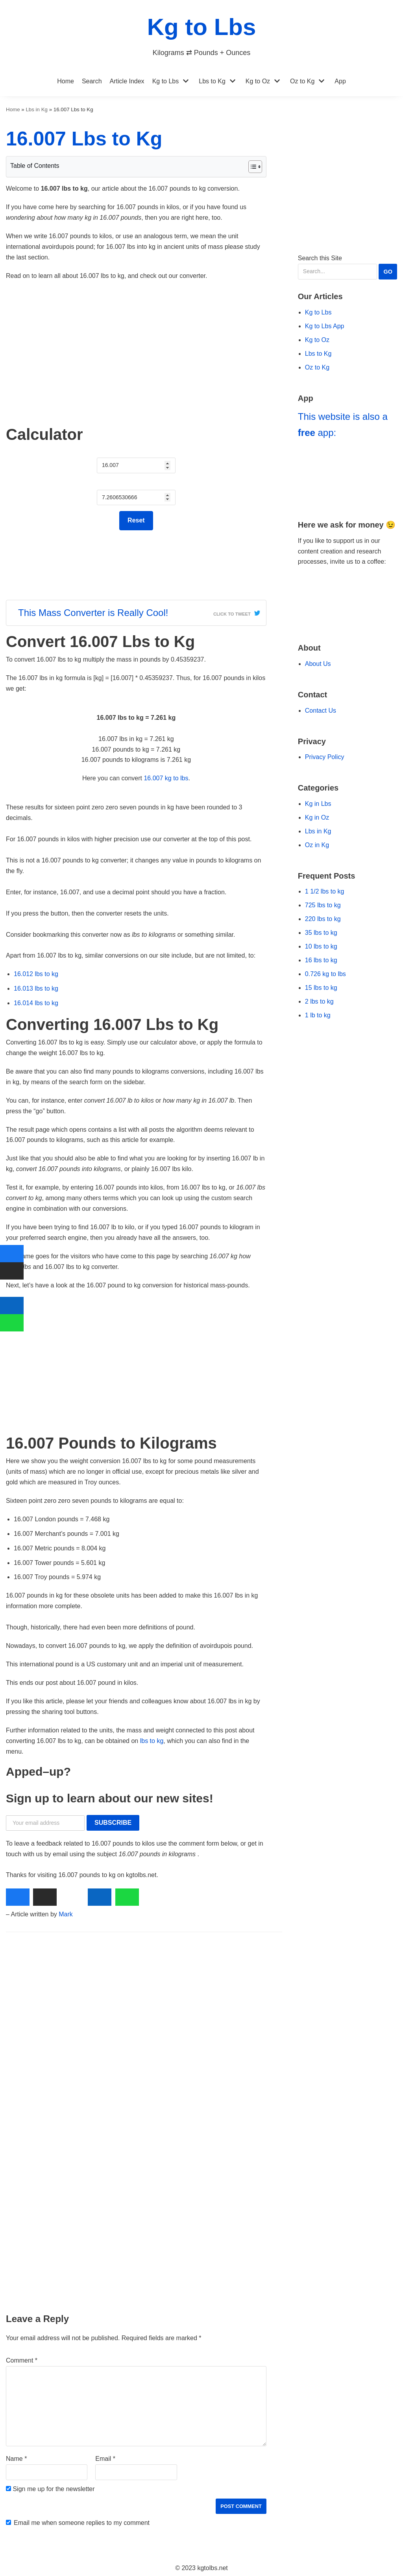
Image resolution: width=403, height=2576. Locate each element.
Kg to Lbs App (324, 326)
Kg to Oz (258, 81)
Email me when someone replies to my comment (82, 2522)
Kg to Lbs (165, 81)
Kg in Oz (317, 817)
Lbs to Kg (212, 81)
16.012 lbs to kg (36, 974)
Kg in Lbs (318, 803)
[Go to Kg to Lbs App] (347, 476)
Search (92, 81)
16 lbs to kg (321, 960)
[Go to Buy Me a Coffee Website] (347, 590)
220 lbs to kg (323, 919)
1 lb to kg (318, 1015)
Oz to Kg (302, 81)
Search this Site (347, 267)
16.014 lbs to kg (36, 1003)
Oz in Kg (317, 845)
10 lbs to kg (321, 946)
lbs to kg (152, 1741)
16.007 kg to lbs (166, 778)
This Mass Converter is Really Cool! (93, 612)
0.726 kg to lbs (325, 974)
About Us (318, 663)
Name (16, 2458)
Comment (21, 2360)
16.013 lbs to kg (36, 988)
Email (105, 2458)
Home (65, 81)
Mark (66, 1914)
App (340, 81)
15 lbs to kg (321, 987)
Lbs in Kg (37, 109)
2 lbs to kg (319, 1001)
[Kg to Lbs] (201, 33)
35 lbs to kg (321, 932)
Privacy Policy (324, 757)
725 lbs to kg (323, 905)
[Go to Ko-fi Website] (347, 614)
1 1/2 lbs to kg (324, 891)
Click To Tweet (232, 614)
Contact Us (320, 710)
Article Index (127, 81)
